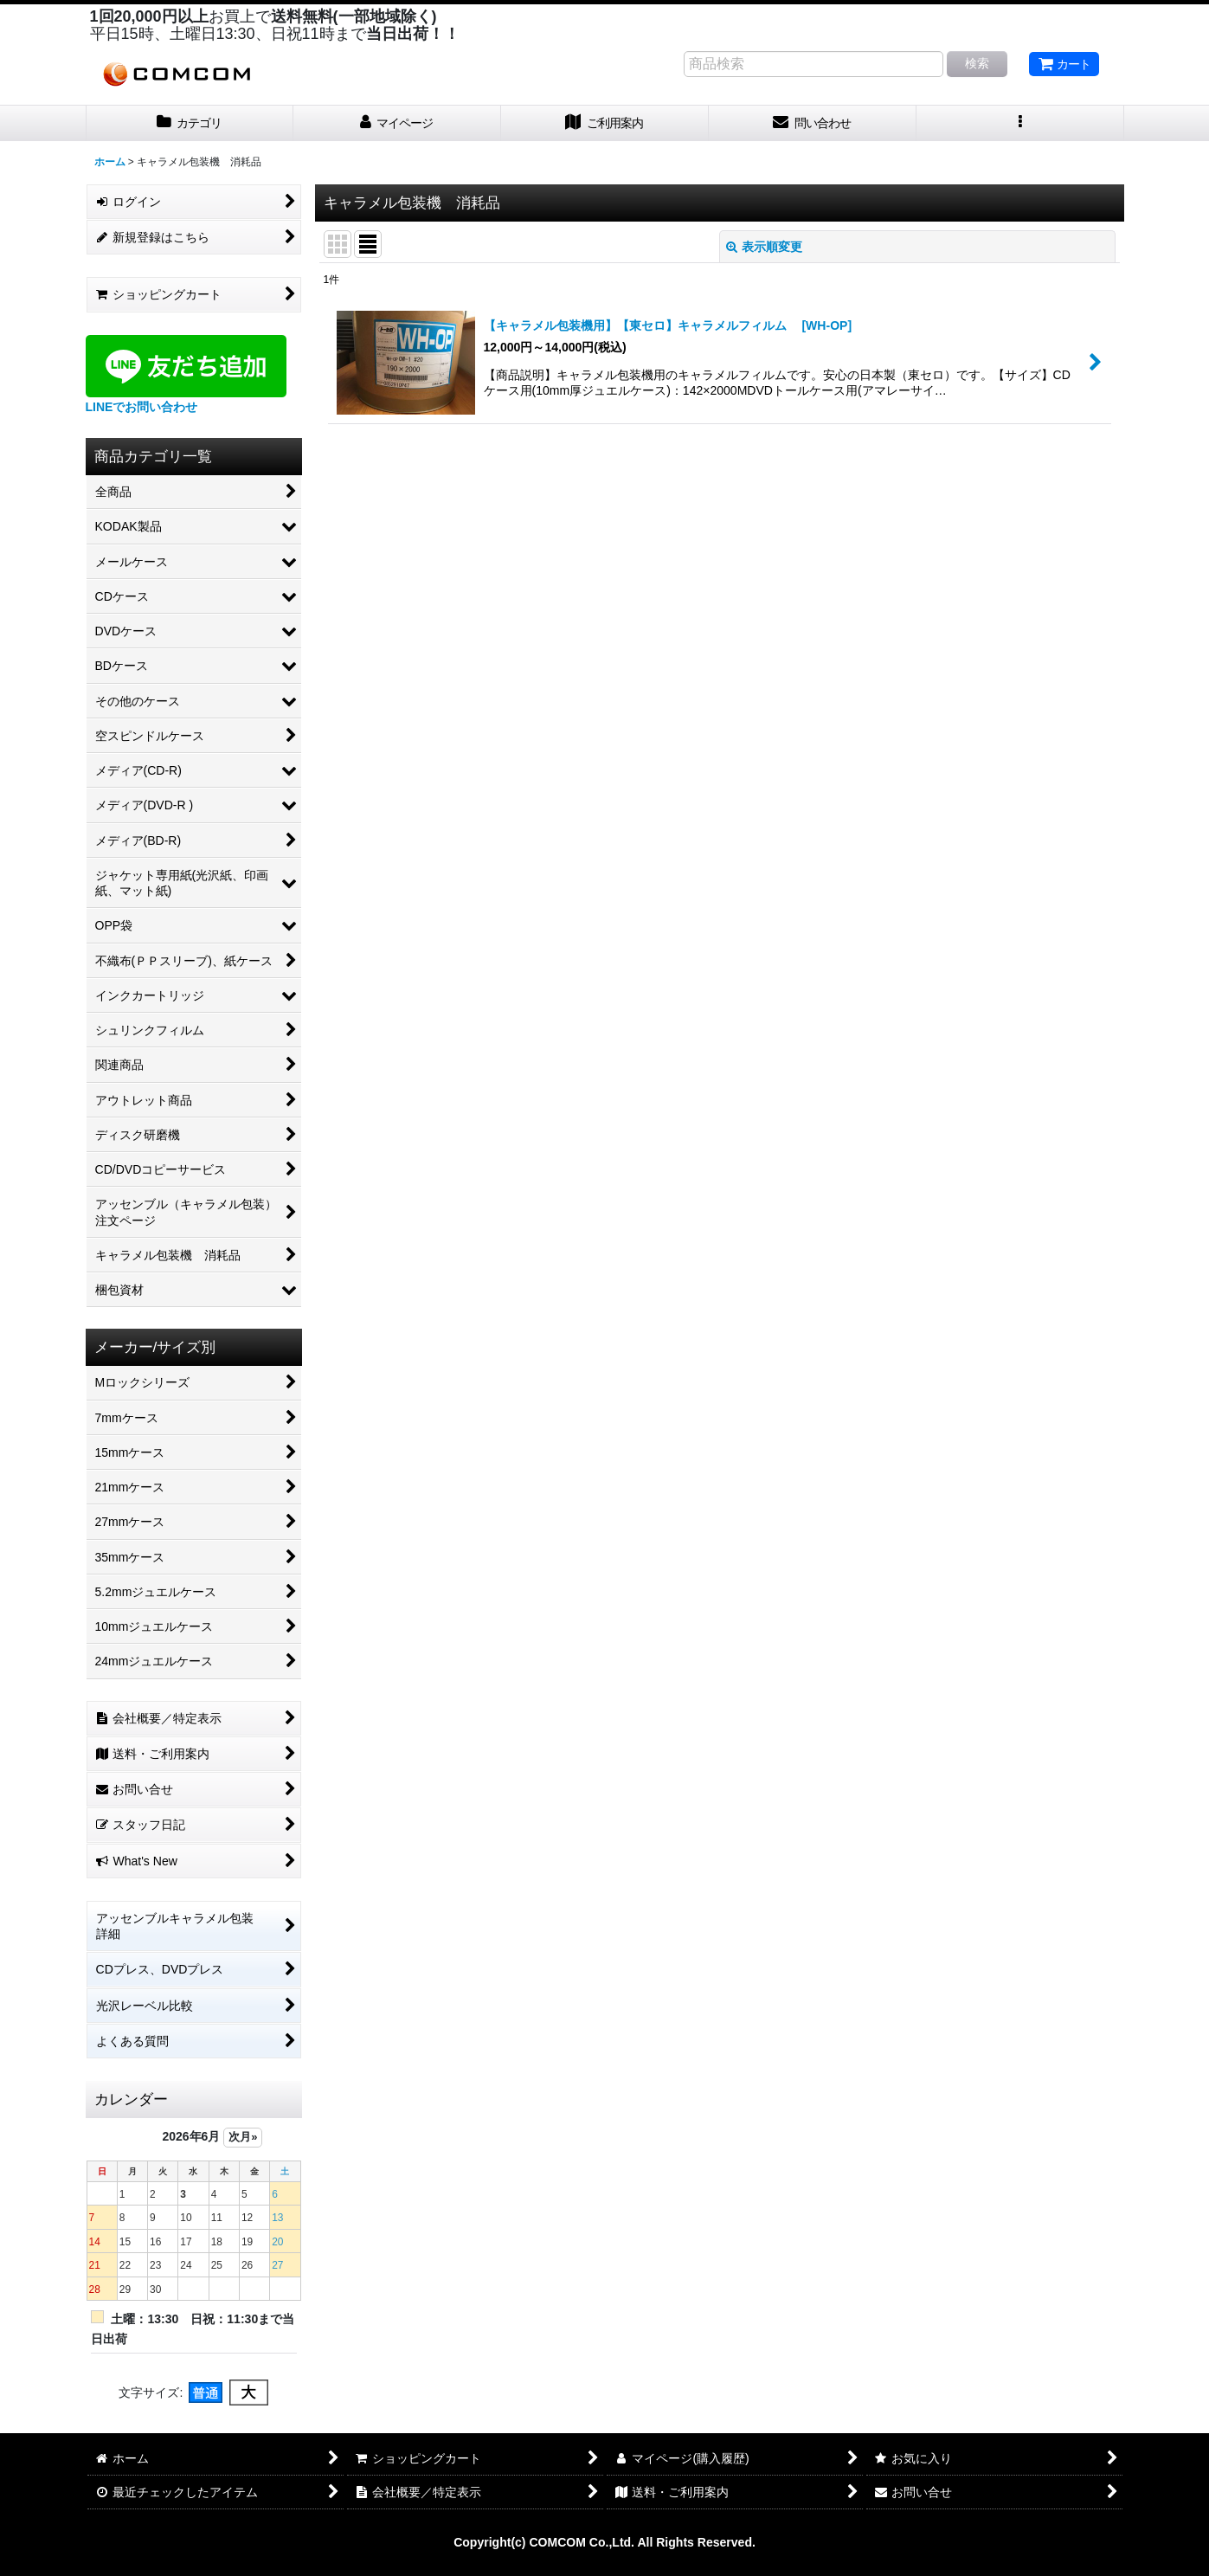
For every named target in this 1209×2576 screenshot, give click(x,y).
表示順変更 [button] (764, 247)
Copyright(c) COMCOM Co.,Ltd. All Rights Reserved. (604, 2542)
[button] (1020, 123)
